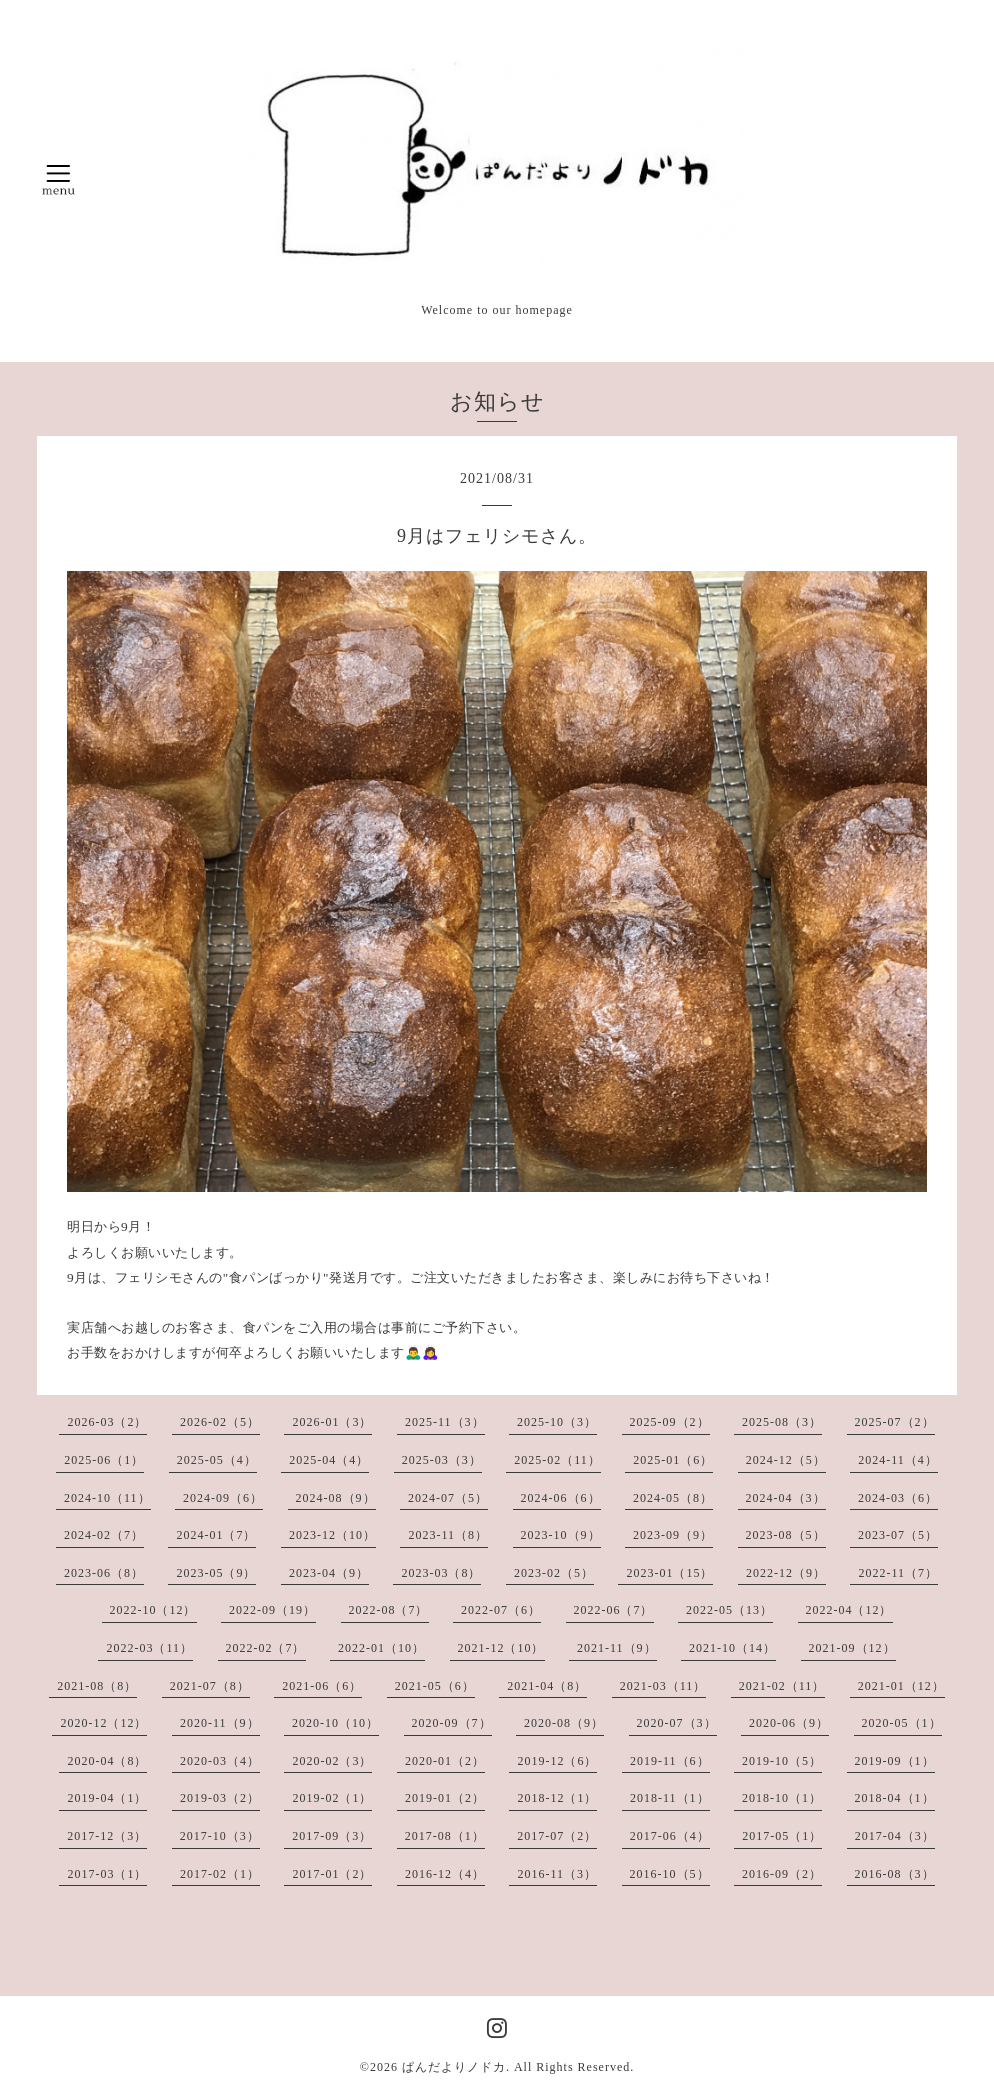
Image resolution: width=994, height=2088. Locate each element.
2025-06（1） (104, 1460)
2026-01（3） (332, 1422)
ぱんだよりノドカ (454, 2067)
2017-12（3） (107, 1836)
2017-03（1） (107, 1874)
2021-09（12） (852, 1648)
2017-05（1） (782, 1836)
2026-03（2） (107, 1422)
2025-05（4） (217, 1460)
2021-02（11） (782, 1686)
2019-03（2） (220, 1798)
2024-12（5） (786, 1460)
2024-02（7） (104, 1535)
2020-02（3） (332, 1761)
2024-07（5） (448, 1498)
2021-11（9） (617, 1648)
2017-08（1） (445, 1836)
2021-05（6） (435, 1686)
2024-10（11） (107, 1498)
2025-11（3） (445, 1422)
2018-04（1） (895, 1798)
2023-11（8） (448, 1535)
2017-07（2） (557, 1836)
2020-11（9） (220, 1723)
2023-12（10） (332, 1535)
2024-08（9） (336, 1498)
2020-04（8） (107, 1761)
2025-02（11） (557, 1460)
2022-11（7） (898, 1573)
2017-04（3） (895, 1836)
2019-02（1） (332, 1798)
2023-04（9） (329, 1573)
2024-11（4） (898, 1460)
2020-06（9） (789, 1723)
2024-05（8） (673, 1498)
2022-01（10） (381, 1648)
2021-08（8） (97, 1686)
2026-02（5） (220, 1422)
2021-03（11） (663, 1686)
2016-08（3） (895, 1874)
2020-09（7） (452, 1723)
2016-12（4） (445, 1874)
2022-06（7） (614, 1610)
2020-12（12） (103, 1723)
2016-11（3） (557, 1874)
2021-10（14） (732, 1648)
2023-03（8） (441, 1573)
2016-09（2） (782, 1874)
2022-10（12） (153, 1610)
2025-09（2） (670, 1422)
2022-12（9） (786, 1573)
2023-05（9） (216, 1573)
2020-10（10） (335, 1723)
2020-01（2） (445, 1761)
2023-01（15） (669, 1573)
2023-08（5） (786, 1535)
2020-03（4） (220, 1761)
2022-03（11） (149, 1648)
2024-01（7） (216, 1535)
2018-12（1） (557, 1798)
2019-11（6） (670, 1761)
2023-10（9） (561, 1535)
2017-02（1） (220, 1874)
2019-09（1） (895, 1761)
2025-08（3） (782, 1422)
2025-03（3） (442, 1460)
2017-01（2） (332, 1874)
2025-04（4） (329, 1460)
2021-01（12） (901, 1686)
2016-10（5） (670, 1874)
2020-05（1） (902, 1723)
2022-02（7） (266, 1648)
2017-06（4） (670, 1836)
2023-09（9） (673, 1535)
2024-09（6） (223, 1498)
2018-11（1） (670, 1798)
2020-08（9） (564, 1723)
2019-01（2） (445, 1798)
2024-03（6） (898, 1498)
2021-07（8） (210, 1686)
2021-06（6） (322, 1686)
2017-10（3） (220, 1836)
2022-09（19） (272, 1610)
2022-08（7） (389, 1610)
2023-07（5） (898, 1535)
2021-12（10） (501, 1648)
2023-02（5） (554, 1573)
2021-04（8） (547, 1686)
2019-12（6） (557, 1761)
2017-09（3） (332, 1836)
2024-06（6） (561, 1498)
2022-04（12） (849, 1610)
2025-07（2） (895, 1422)
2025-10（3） (557, 1422)
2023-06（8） (104, 1573)
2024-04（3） (786, 1498)
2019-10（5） (782, 1761)
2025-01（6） (673, 1460)
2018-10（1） (782, 1798)
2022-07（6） (501, 1610)
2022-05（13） (729, 1610)
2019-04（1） (107, 1798)
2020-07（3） (677, 1723)
